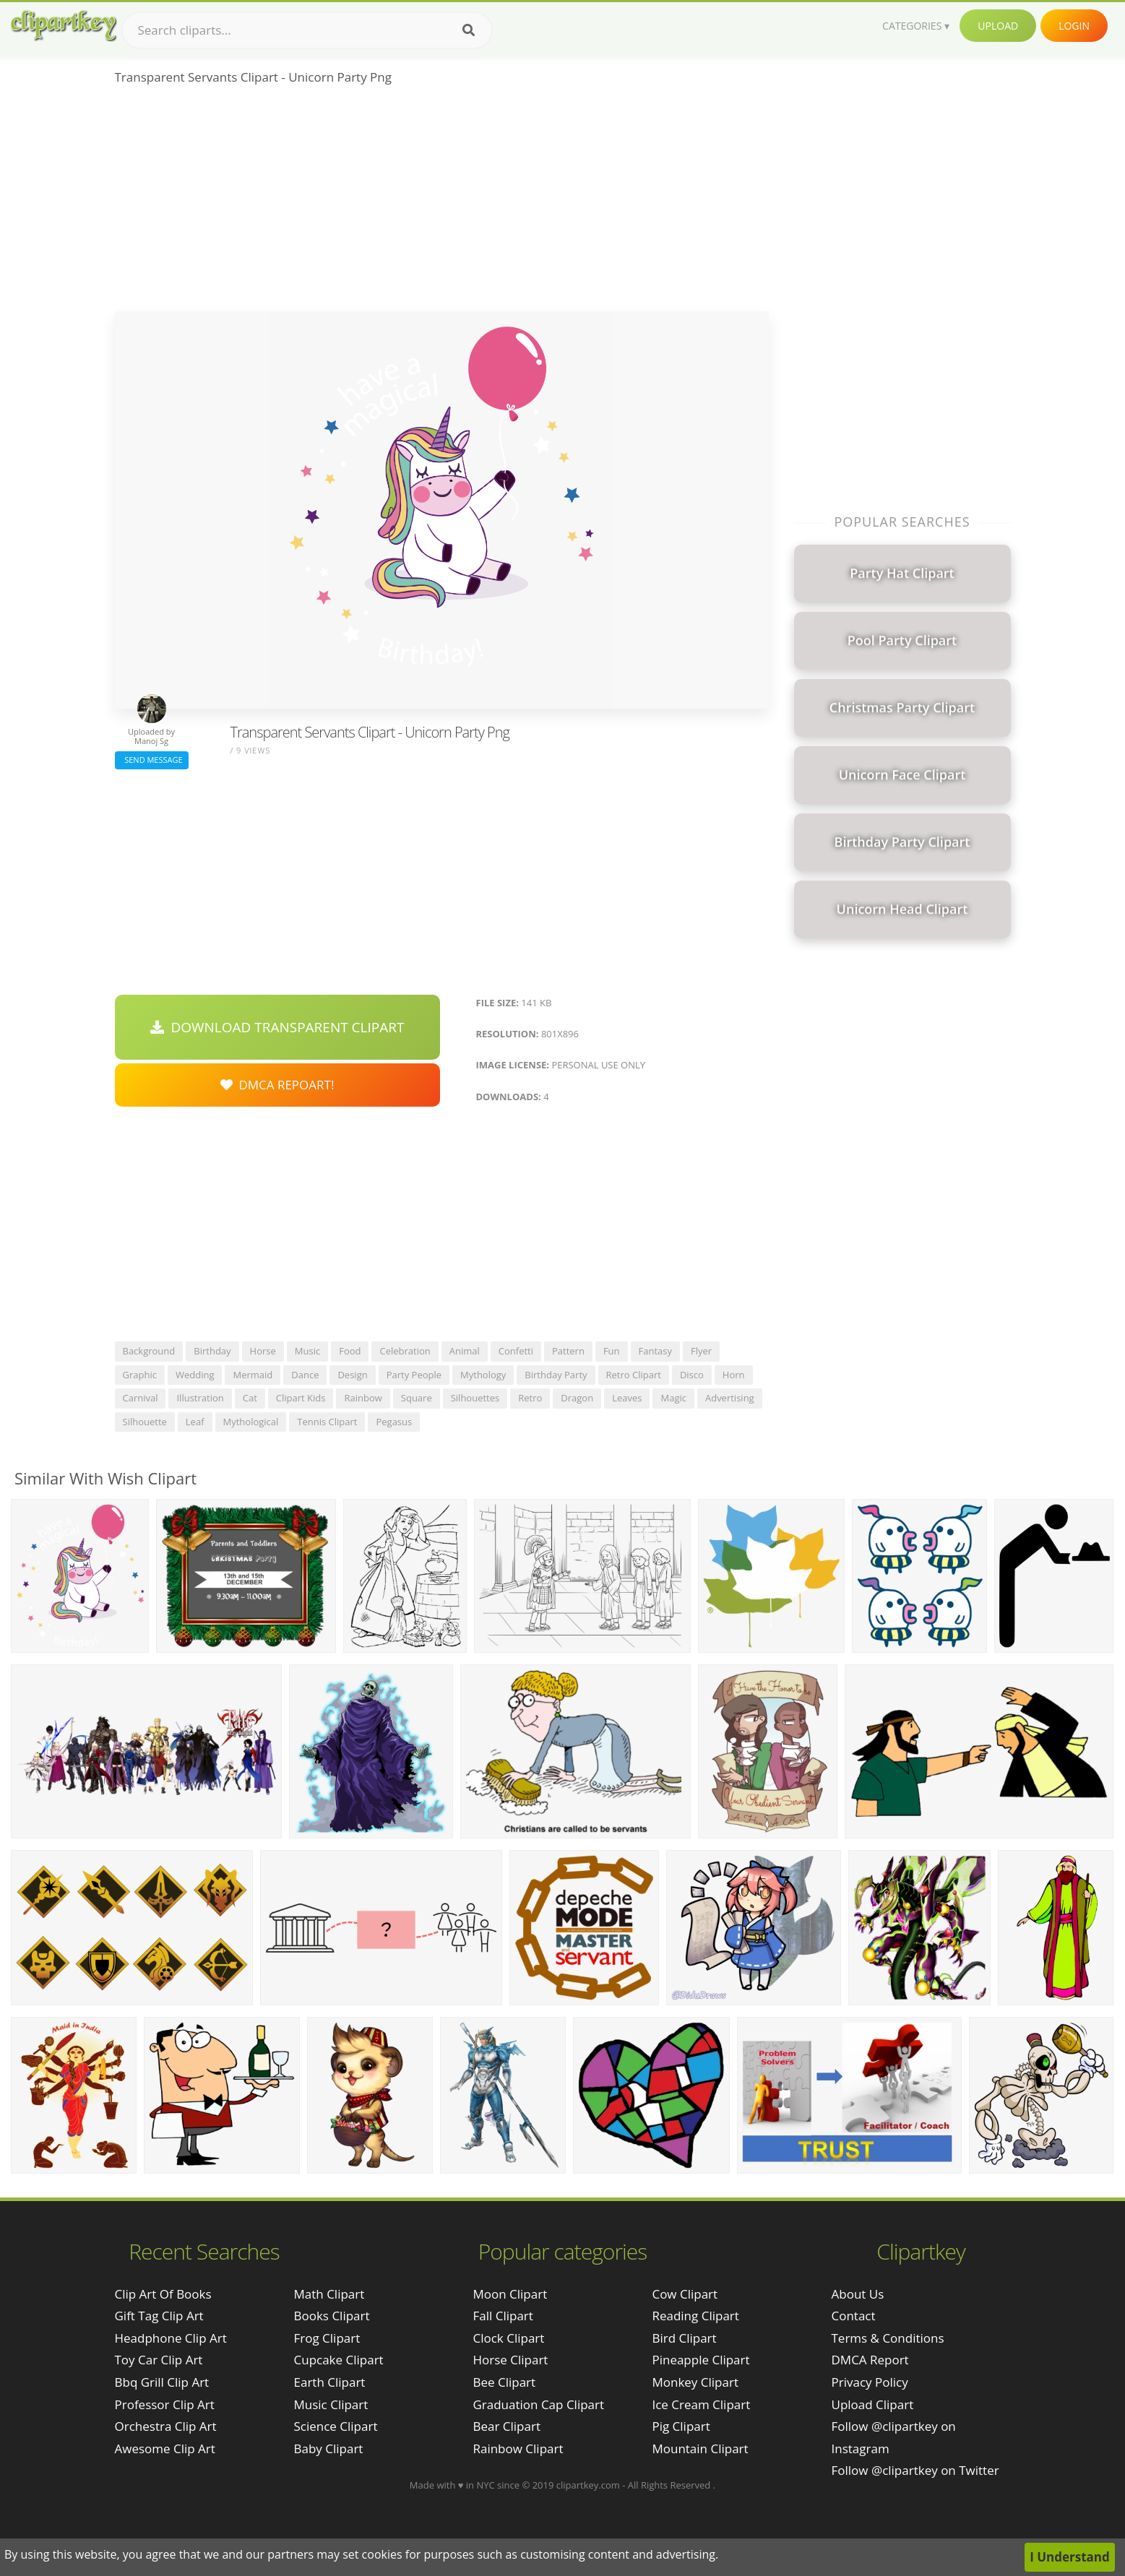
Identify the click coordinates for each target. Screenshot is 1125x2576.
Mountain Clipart (700, 2448)
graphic (140, 1374)
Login (1074, 26)
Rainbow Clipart (518, 2448)
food (350, 1350)
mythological (251, 1421)
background (149, 1350)
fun (611, 1350)
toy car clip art (159, 2359)
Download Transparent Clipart (277, 1027)
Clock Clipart (508, 2338)
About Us (858, 2294)
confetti (516, 1350)
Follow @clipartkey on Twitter (915, 2470)
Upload (998, 26)
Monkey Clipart (695, 2382)
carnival (140, 1397)
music (307, 1350)
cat (250, 1397)
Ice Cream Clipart (701, 2404)
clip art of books (163, 2294)
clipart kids (301, 1397)
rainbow (363, 1397)
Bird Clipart (684, 2338)
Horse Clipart (510, 2359)
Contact (854, 2315)
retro (530, 1397)
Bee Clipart (504, 2382)
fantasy (655, 1350)
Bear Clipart (506, 2426)
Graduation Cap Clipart (538, 2404)
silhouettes (475, 1397)
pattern (568, 1350)
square (416, 1397)
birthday (212, 1350)
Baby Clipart (328, 2448)
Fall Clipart (503, 2315)
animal (464, 1350)
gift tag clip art (159, 2315)
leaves (627, 1397)
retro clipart (633, 1374)
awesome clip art (165, 2448)
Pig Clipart (681, 2426)
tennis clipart (327, 1421)
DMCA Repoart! (277, 1084)
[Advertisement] (442, 203)
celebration (404, 1350)
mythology (483, 1374)
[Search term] (307, 30)
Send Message (152, 759)
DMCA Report (870, 2359)
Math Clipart (329, 2294)
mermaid (252, 1374)
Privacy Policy (870, 2382)
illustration (199, 1397)
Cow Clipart (684, 2294)
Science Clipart (336, 2426)
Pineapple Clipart (700, 2359)
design (352, 1374)
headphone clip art (171, 2338)
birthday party (556, 1374)
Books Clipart (332, 2315)
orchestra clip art (166, 2426)
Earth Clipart (330, 2382)
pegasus (394, 1421)
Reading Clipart (695, 2315)
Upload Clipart (873, 2404)
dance (305, 1374)
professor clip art (165, 2404)
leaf (195, 1421)
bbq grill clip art (162, 2382)
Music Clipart (331, 2404)
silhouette (145, 1421)
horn (734, 1374)
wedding (195, 1374)
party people (414, 1374)
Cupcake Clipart (339, 2359)
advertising (729, 1397)
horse (263, 1350)
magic (673, 1397)
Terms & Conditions (888, 2338)
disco (692, 1374)
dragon (577, 1397)
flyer (701, 1350)
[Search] (468, 30)
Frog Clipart (327, 2338)
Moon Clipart (510, 2294)
